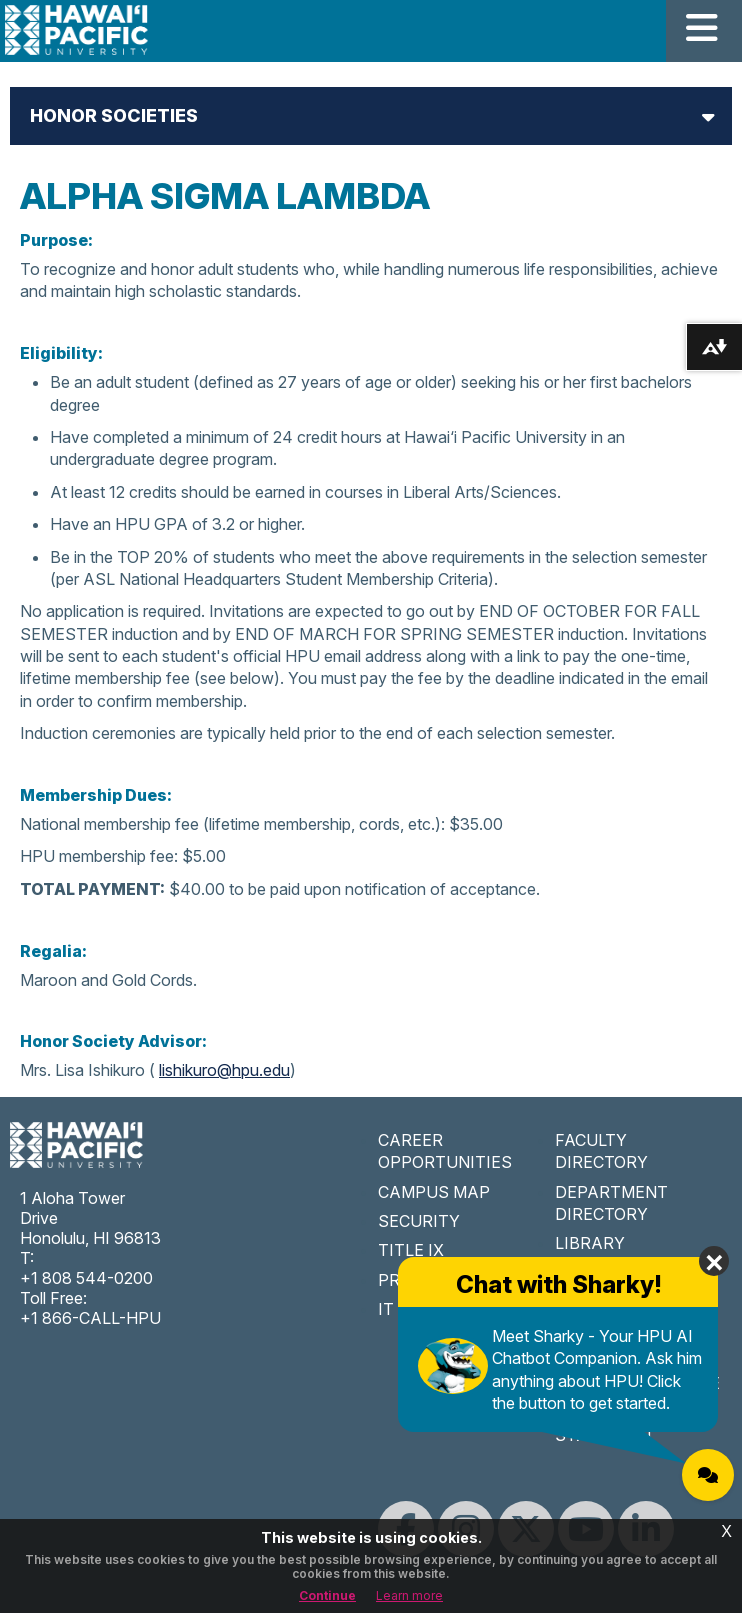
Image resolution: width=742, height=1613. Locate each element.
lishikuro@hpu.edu (224, 1070)
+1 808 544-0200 (86, 1278)
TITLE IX (411, 1250)
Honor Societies (114, 115)
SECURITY (419, 1221)
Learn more (409, 1595)
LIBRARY (590, 1243)
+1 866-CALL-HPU (90, 1318)
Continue (327, 1595)
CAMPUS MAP (434, 1192)
